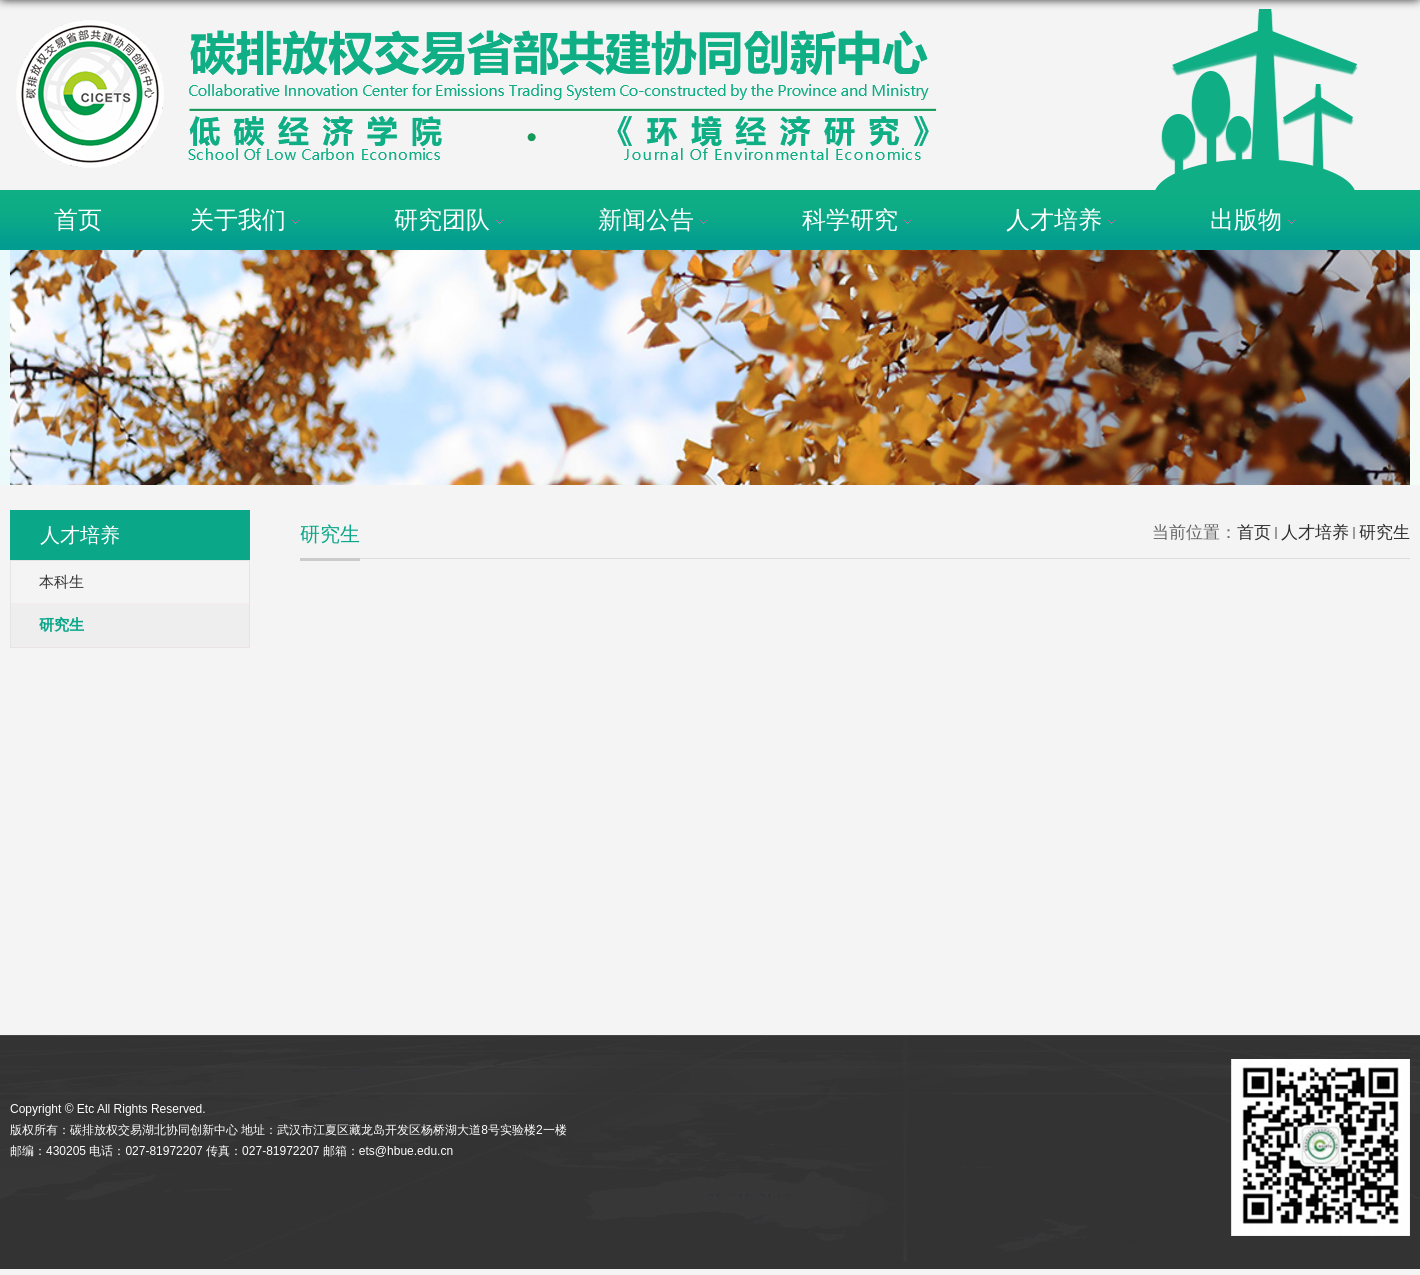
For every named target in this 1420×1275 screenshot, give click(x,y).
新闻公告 (656, 219)
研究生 (1384, 532)
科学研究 (860, 219)
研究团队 (452, 219)
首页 (78, 219)
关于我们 (248, 219)
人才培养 (1064, 219)
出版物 (1256, 219)
